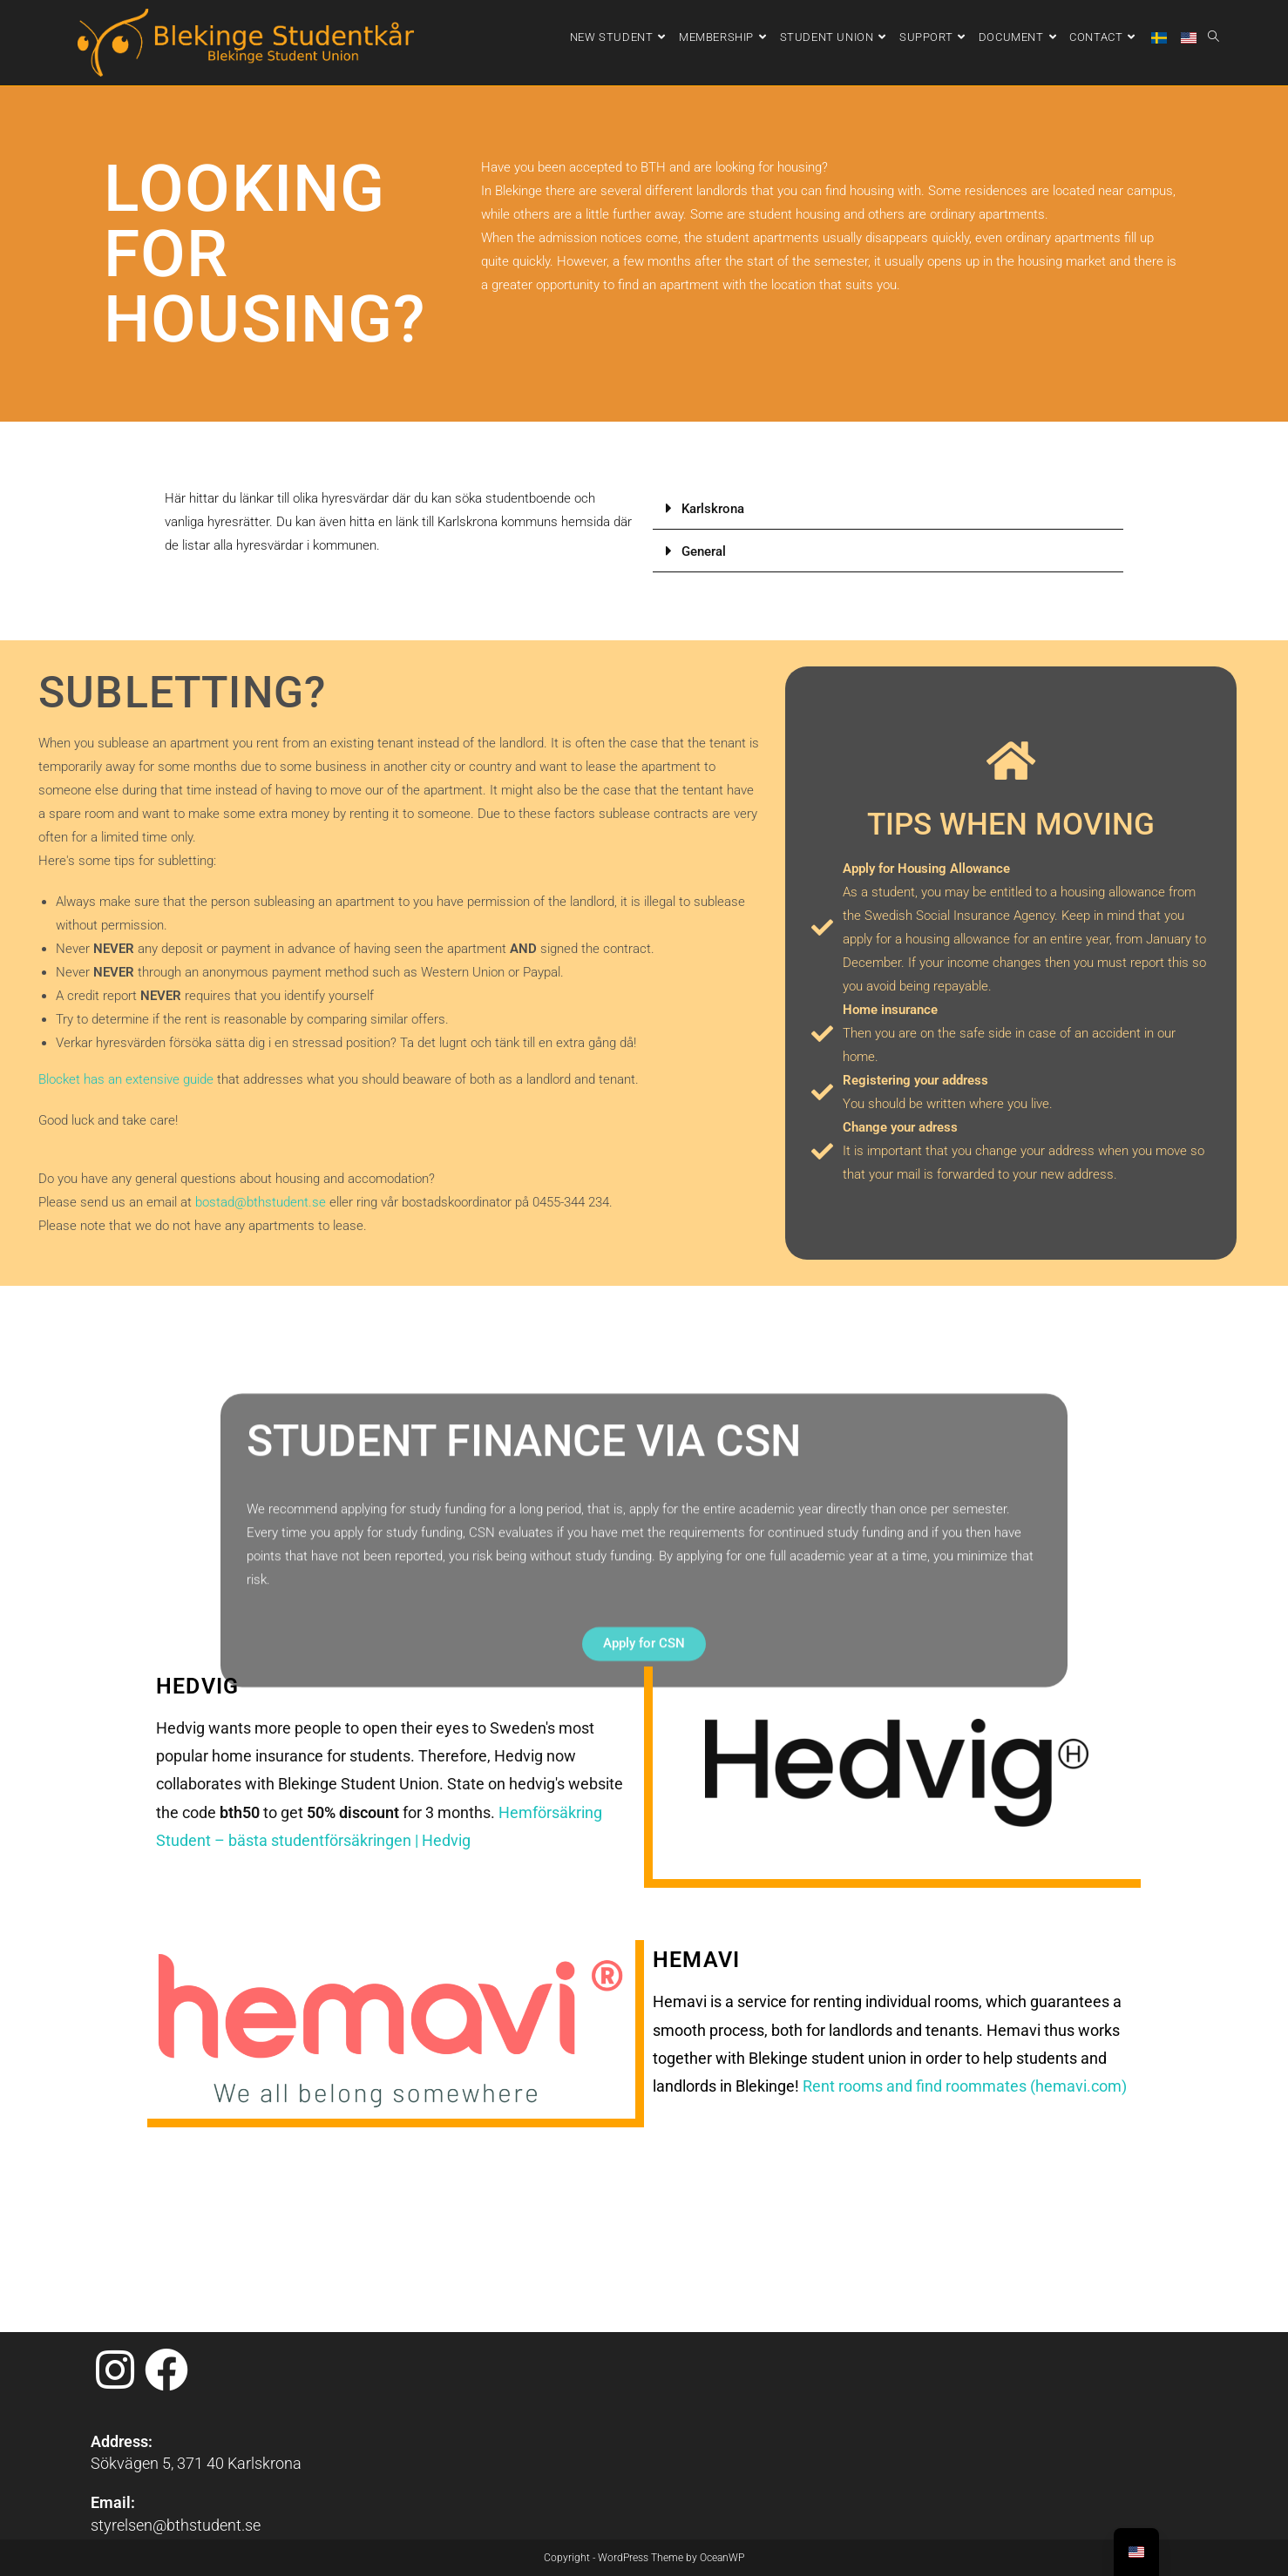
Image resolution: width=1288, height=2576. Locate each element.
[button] (888, 508)
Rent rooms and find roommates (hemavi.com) (965, 2086)
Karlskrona (712, 509)
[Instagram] (115, 2192)
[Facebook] (166, 2192)
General (703, 551)
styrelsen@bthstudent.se (176, 2346)
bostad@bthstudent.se (260, 1202)
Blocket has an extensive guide (126, 1079)
